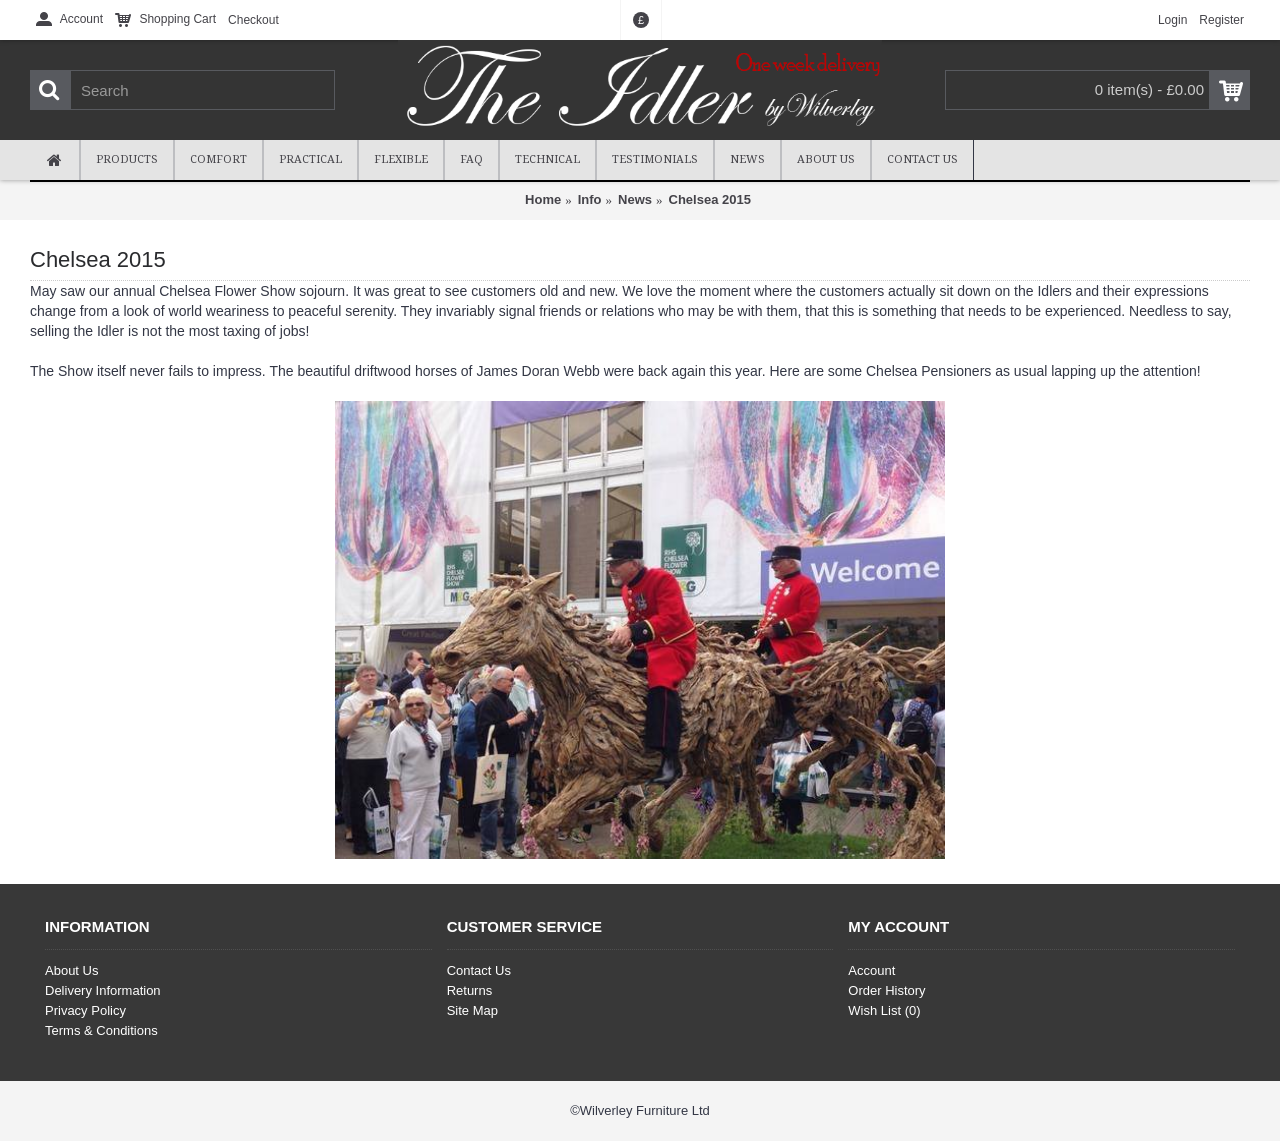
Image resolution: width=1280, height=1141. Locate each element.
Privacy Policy (85, 1010)
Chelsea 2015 (710, 199)
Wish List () (884, 1010)
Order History (886, 990)
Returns (470, 990)
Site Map (472, 1010)
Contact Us (479, 970)
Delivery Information (103, 990)
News (635, 199)
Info (590, 199)
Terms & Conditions (101, 1030)
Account (871, 970)
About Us (71, 970)
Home (543, 199)
